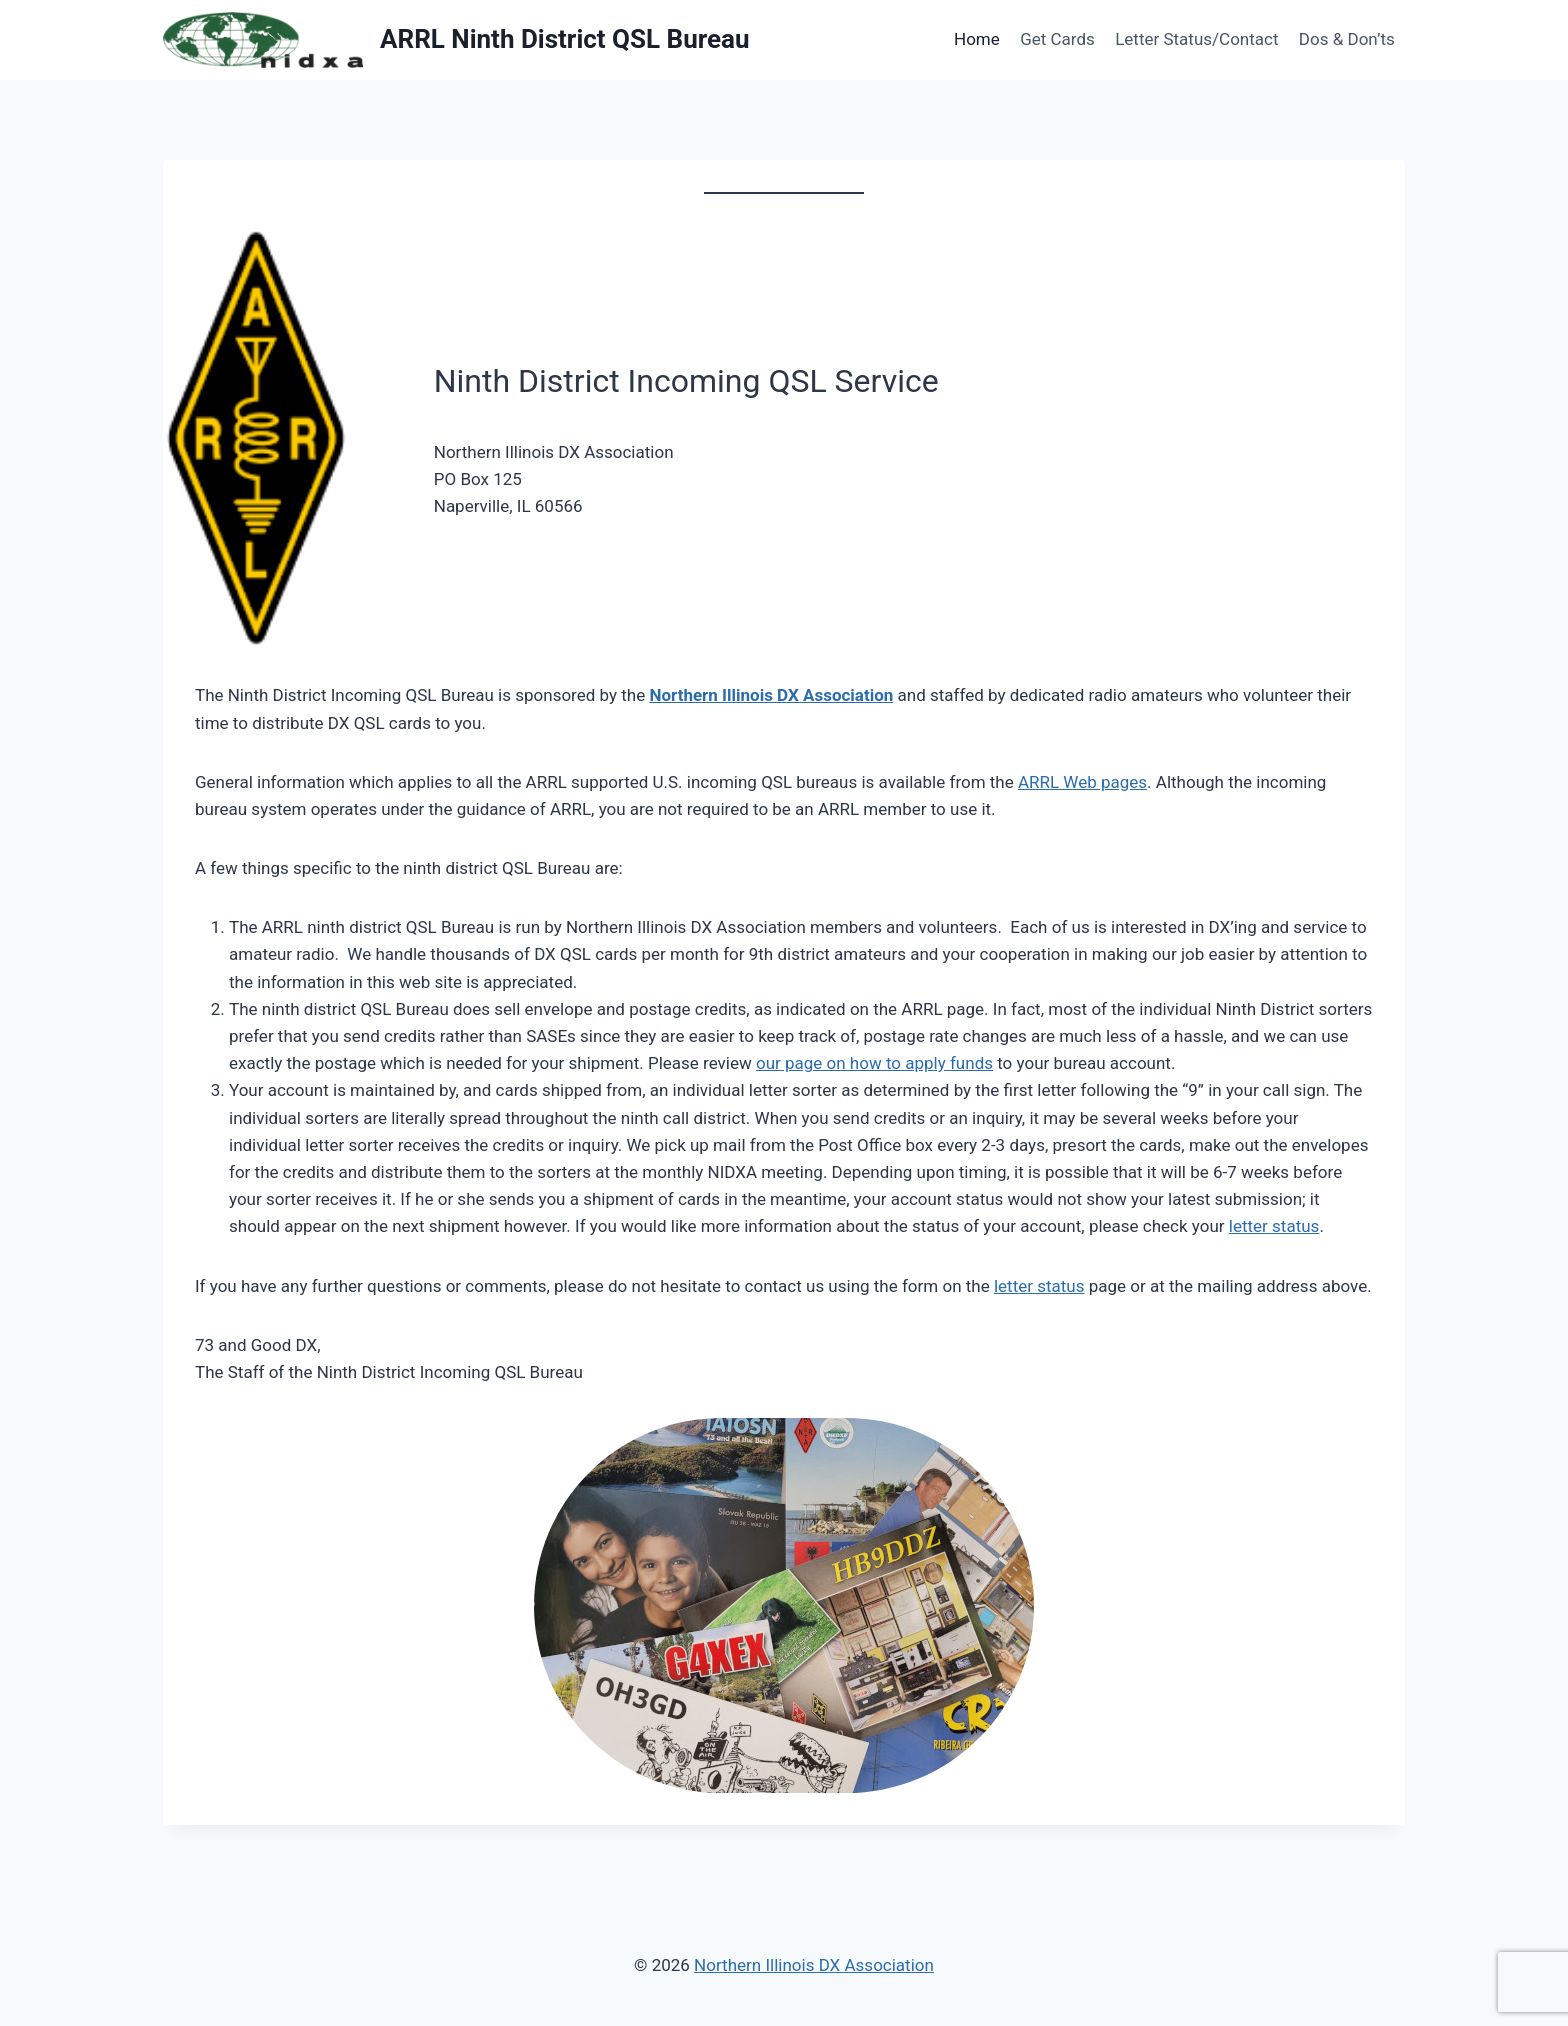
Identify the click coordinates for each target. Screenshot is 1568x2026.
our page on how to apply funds (874, 1063)
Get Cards (1057, 39)
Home (977, 39)
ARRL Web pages (1082, 782)
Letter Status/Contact (1196, 39)
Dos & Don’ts (1347, 39)
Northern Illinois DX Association (771, 695)
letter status (1274, 1226)
